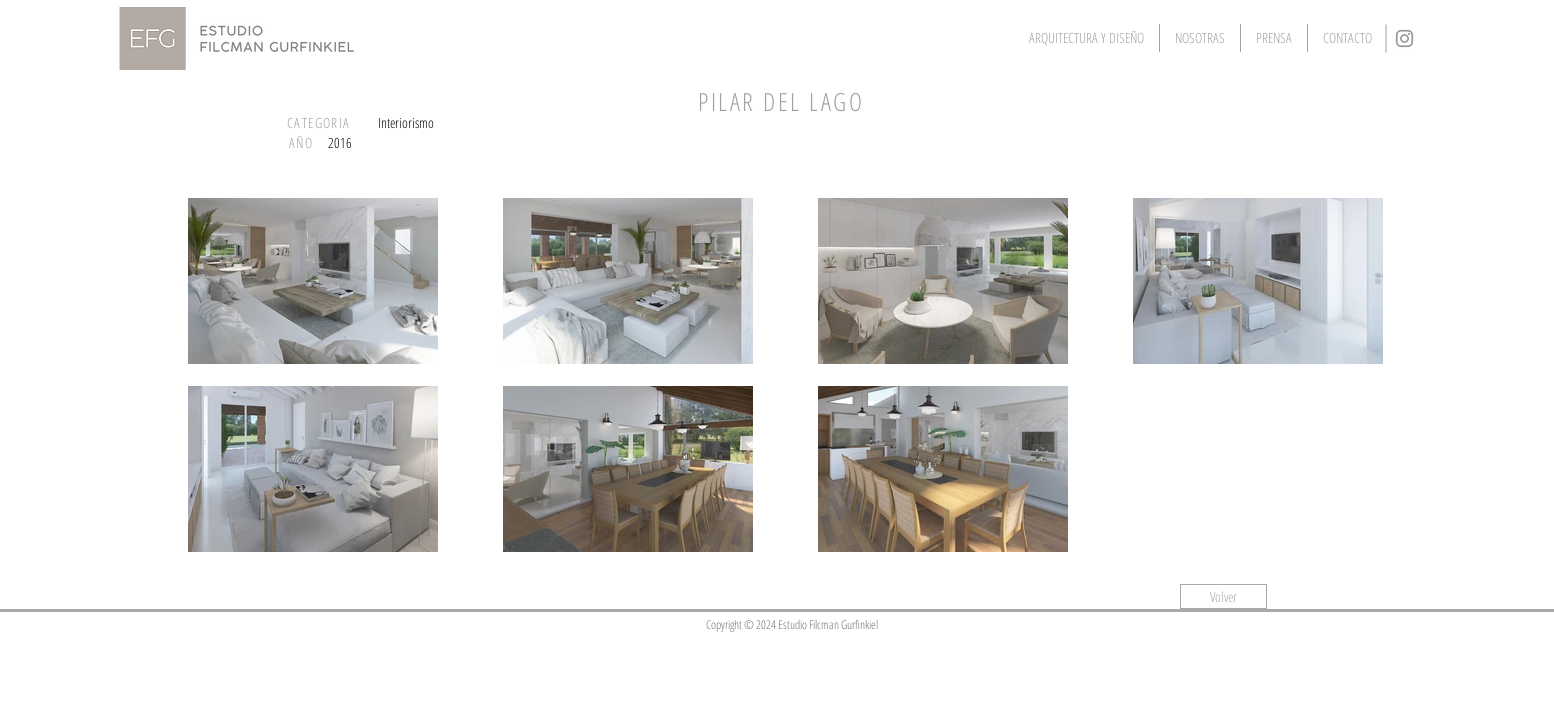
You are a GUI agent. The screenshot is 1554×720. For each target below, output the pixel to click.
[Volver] (1223, 596)
